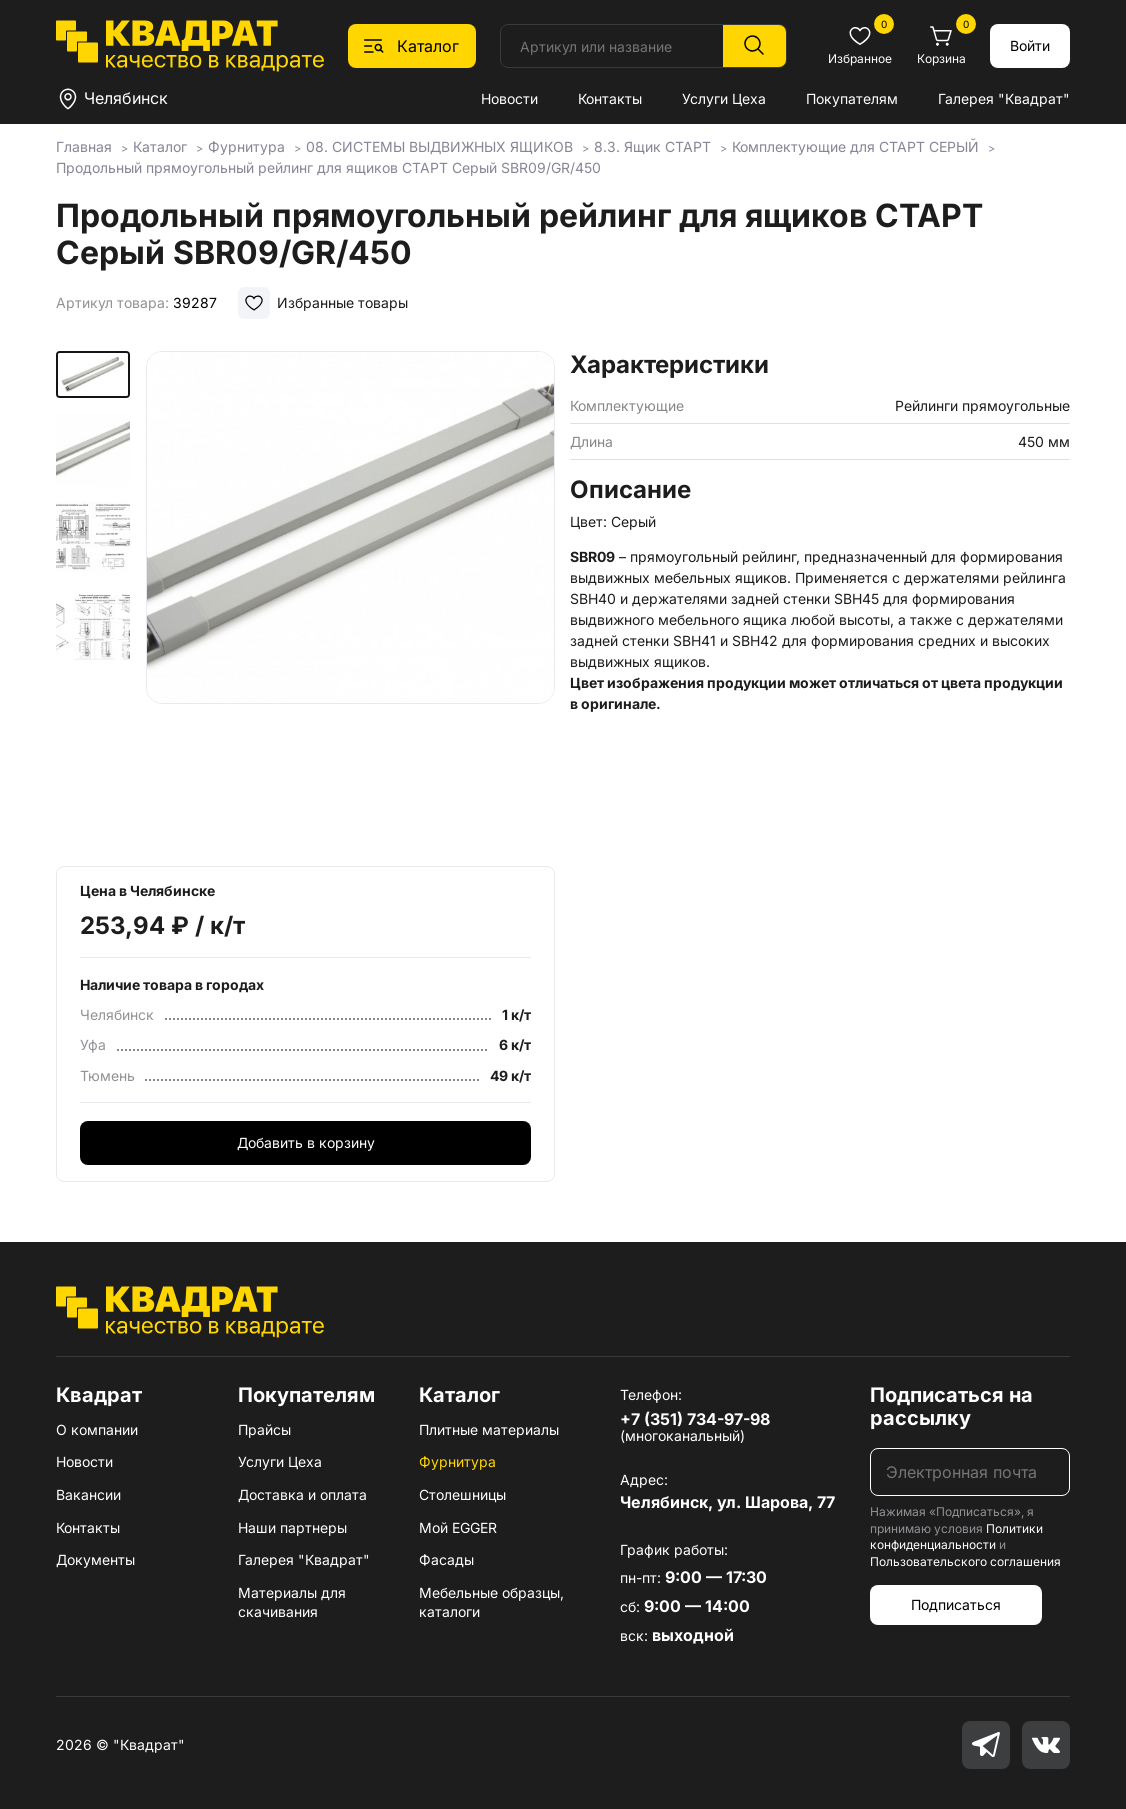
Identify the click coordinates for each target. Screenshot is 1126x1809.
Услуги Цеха (724, 98)
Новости (509, 98)
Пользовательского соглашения (965, 1561)
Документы (95, 1559)
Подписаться (956, 1604)
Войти (1030, 45)
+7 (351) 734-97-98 (695, 1419)
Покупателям (852, 98)
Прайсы (264, 1429)
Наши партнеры (292, 1527)
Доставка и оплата (302, 1494)
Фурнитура (457, 1461)
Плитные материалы (489, 1429)
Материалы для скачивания (292, 1602)
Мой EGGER (458, 1527)
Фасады (446, 1559)
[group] (351, 602)
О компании (97, 1429)
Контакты (610, 98)
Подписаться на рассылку (951, 1406)
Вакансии (88, 1494)
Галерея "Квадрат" (1004, 98)
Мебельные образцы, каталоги (491, 1602)
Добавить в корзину (306, 1142)
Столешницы (462, 1494)
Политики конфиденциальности (956, 1537)
